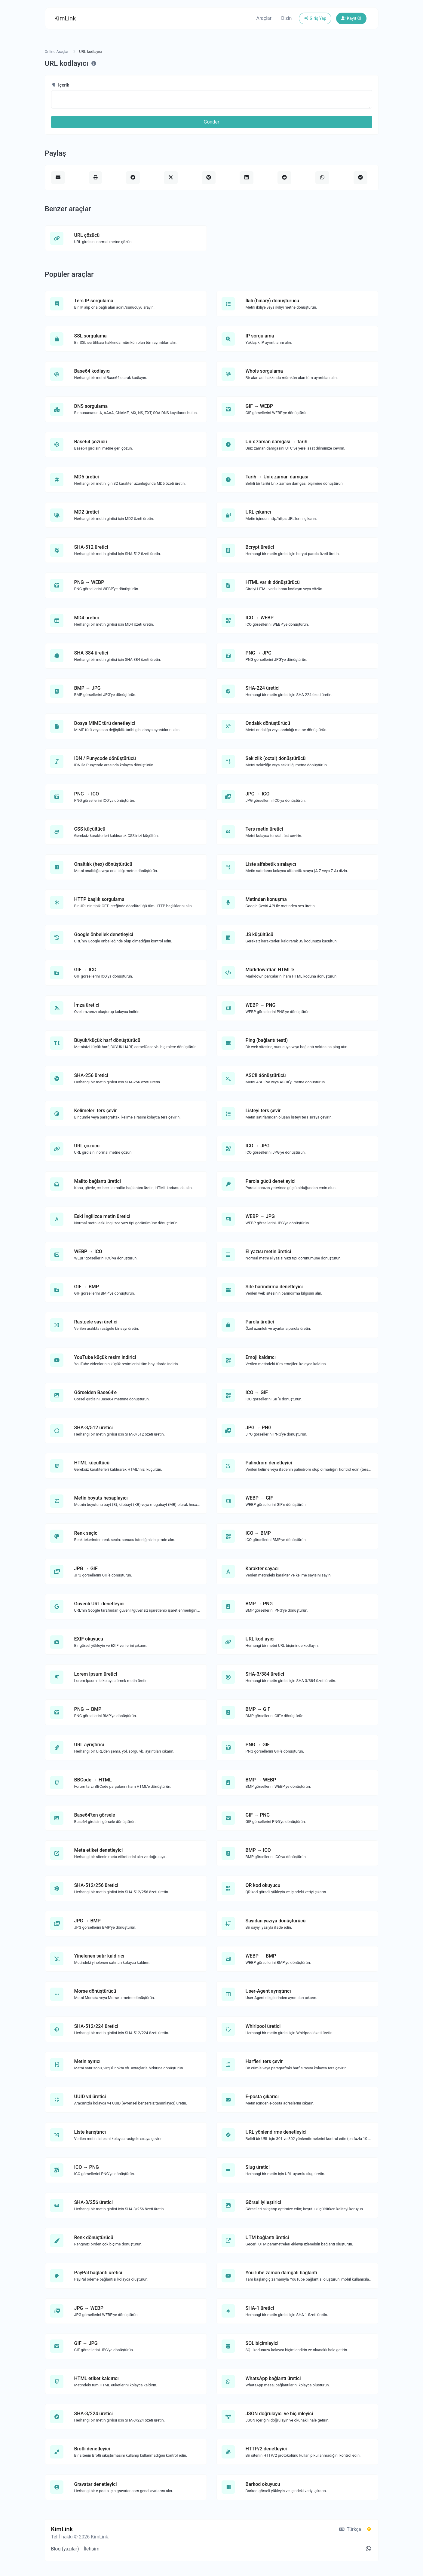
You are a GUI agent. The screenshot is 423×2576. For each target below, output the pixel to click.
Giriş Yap (315, 18)
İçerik (60, 85)
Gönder (211, 122)
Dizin (286, 18)
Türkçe (350, 2529)
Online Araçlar (57, 51)
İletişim (92, 2549)
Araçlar (264, 18)
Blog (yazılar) (65, 2549)
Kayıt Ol (351, 18)
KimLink (65, 18)
